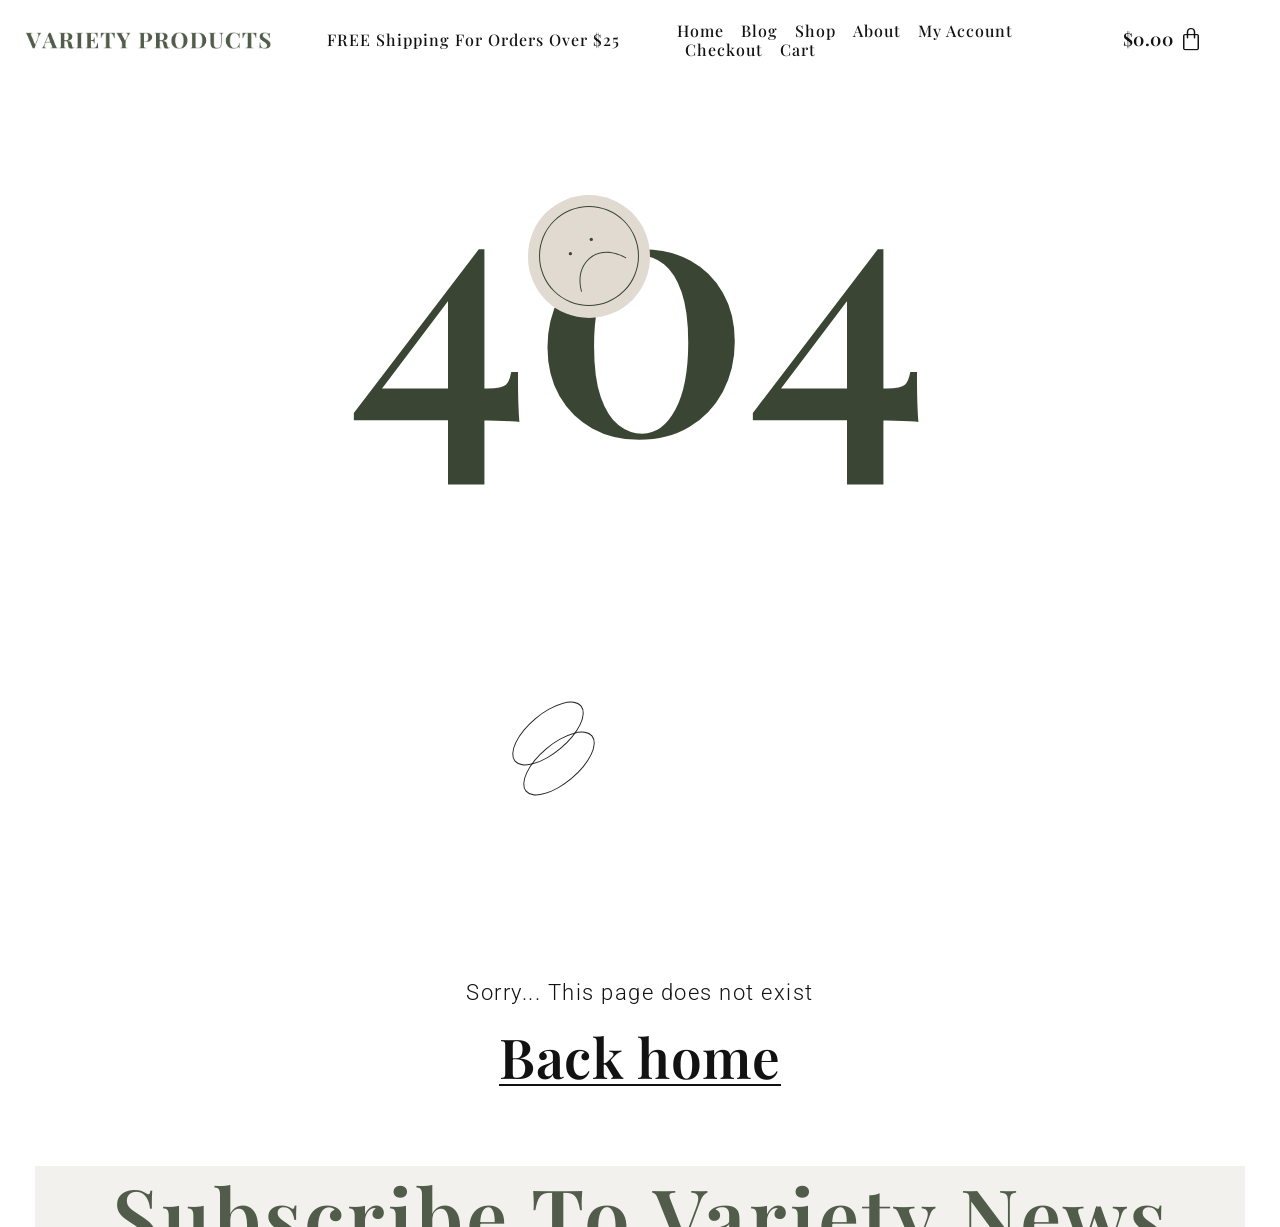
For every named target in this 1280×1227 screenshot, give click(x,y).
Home (700, 30)
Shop (815, 30)
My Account (965, 30)
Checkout (724, 49)
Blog (759, 30)
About (877, 30)
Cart (798, 49)
